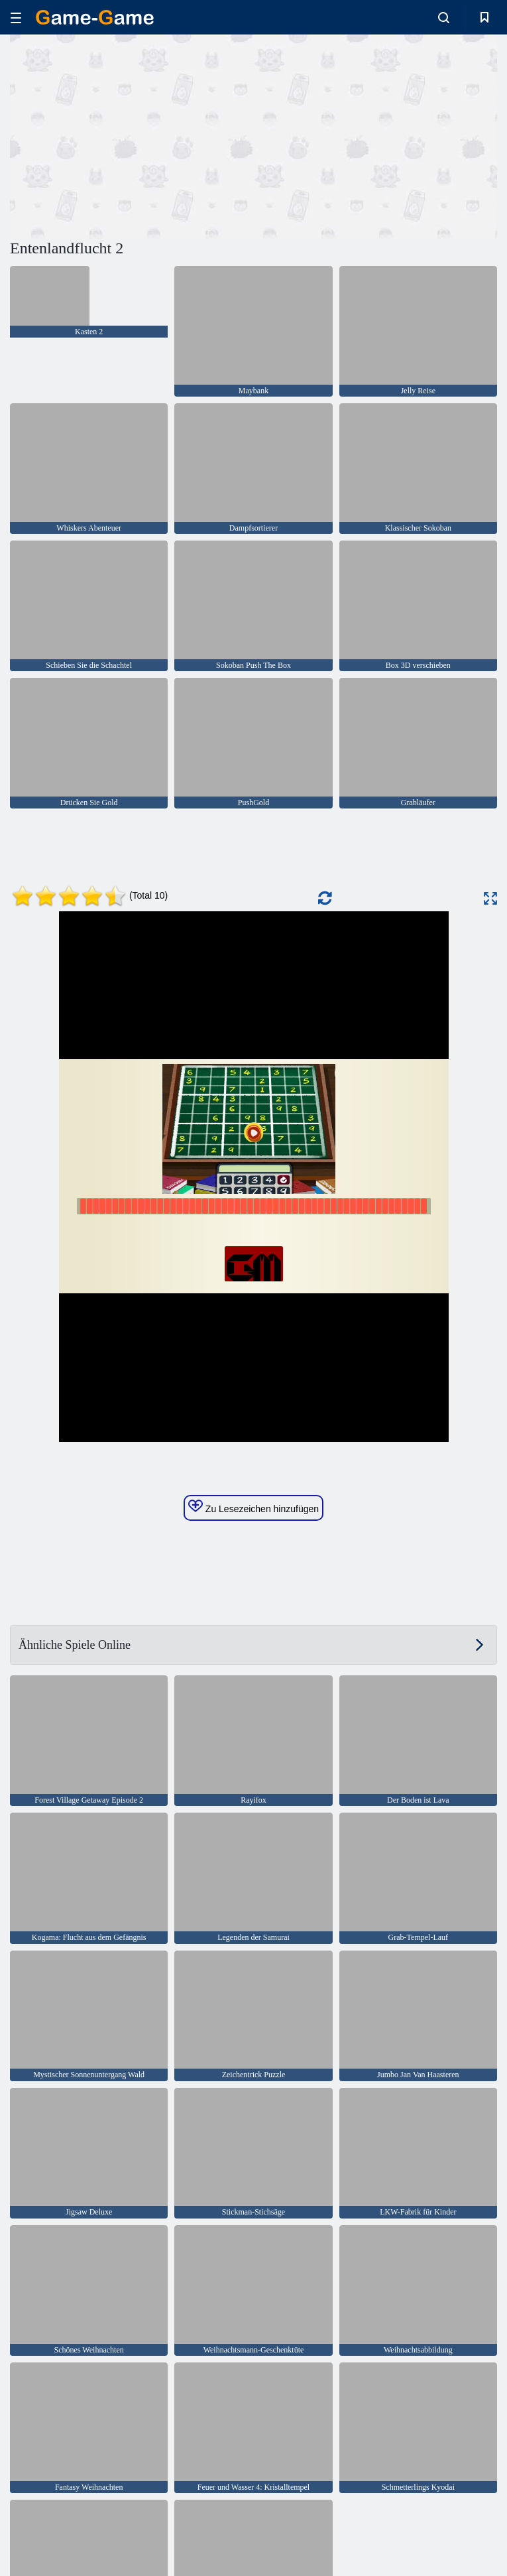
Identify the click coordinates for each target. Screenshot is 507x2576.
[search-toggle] (443, 17)
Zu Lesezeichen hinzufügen (253, 1507)
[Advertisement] (132, 134)
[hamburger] (16, 17)
